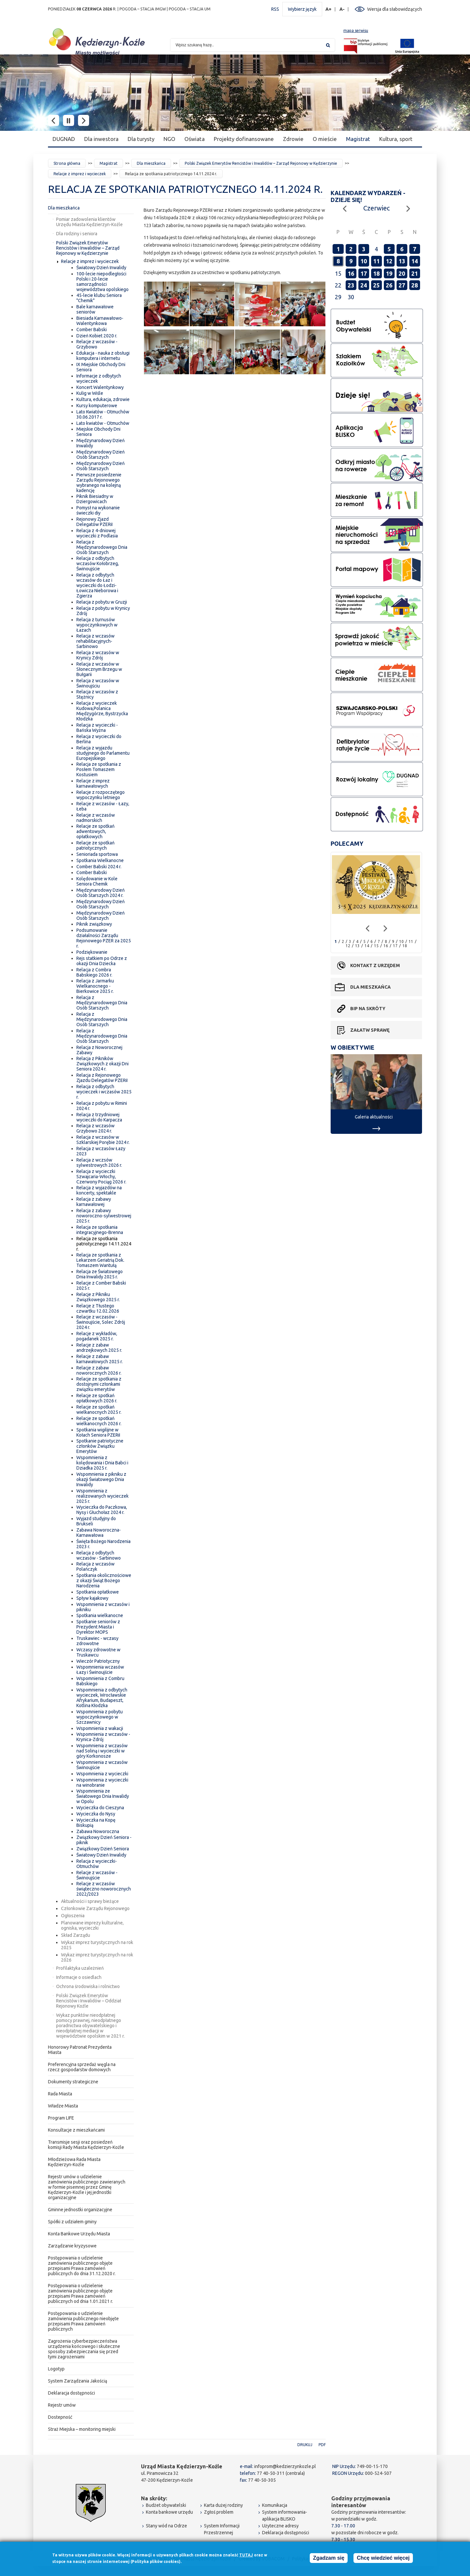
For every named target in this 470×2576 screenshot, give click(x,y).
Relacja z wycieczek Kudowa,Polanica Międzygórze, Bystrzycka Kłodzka (102, 711)
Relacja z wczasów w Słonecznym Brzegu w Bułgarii (99, 669)
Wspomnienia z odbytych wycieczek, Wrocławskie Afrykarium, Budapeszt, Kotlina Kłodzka (101, 1697)
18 (376, 273)
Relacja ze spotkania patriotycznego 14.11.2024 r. (103, 1244)
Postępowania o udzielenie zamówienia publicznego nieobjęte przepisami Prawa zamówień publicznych (83, 2321)
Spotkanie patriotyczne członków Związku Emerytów (99, 1446)
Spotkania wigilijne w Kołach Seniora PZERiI (98, 1432)
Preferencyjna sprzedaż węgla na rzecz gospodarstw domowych (82, 2067)
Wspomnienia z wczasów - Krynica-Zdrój (103, 1737)
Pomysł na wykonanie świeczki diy (98, 510)
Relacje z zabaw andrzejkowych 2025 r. (99, 1347)
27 (402, 285)
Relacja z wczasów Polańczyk (95, 1566)
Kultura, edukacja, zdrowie (103, 399)
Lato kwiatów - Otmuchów (102, 423)
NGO (169, 139)
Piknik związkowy (94, 924)
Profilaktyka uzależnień (80, 1968)
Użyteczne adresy (280, 2525)
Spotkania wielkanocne (99, 1615)
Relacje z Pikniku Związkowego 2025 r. (98, 1297)
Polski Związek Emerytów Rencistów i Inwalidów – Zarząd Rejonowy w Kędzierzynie (261, 163)
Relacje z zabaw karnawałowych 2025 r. (99, 1359)
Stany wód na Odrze (166, 2525)
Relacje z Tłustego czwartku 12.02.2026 (97, 1308)
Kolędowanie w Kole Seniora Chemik (97, 881)
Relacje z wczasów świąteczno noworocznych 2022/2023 (103, 1889)
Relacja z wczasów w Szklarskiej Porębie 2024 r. (103, 1139)
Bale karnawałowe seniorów (95, 309)
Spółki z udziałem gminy (72, 2221)
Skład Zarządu (75, 1935)
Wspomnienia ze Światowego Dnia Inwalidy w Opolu (102, 1796)
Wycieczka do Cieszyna (100, 1807)
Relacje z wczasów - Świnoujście (97, 1875)
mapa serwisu (355, 30)
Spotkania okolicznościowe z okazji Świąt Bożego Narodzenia (103, 1580)
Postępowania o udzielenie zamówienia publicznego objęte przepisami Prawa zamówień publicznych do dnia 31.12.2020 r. (82, 2265)
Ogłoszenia (73, 1915)
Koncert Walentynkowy (100, 387)
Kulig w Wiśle (89, 393)
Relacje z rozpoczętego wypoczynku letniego (100, 795)
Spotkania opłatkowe (97, 1592)
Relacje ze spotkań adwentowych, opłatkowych (95, 831)
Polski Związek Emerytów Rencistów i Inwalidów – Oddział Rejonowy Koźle (88, 2001)
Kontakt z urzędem (375, 965)
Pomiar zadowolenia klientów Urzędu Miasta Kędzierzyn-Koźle (89, 222)
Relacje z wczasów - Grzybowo (97, 344)
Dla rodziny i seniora (76, 233)
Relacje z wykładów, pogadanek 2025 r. (96, 1336)
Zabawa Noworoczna (97, 1831)
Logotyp (56, 2368)
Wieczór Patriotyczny (98, 1661)
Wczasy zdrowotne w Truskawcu (98, 1652)
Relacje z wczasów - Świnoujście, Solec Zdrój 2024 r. (100, 1322)
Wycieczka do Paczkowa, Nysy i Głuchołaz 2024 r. (101, 1509)
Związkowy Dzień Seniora (102, 1848)
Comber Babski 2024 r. (98, 866)
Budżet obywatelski (166, 2505)
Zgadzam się (328, 2558)
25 (376, 285)
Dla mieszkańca (151, 163)
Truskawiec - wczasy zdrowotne (97, 1641)
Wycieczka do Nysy (95, 1813)
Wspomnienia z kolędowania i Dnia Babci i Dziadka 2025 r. (102, 1463)
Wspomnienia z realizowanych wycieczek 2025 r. (102, 1496)
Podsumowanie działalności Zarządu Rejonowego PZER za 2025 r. (103, 938)
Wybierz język (302, 9)
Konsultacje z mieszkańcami (76, 2130)
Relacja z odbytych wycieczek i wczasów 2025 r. (104, 1092)
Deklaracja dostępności (71, 2393)
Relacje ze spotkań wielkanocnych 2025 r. (98, 1409)
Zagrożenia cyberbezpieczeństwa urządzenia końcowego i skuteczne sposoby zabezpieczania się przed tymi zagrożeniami (84, 2348)
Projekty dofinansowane (244, 139)
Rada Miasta (60, 2093)
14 (414, 261)
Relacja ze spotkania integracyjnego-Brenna (99, 1230)
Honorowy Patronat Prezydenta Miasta (80, 2049)
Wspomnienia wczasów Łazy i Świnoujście (100, 1669)
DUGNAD (64, 139)
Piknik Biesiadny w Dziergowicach (94, 499)
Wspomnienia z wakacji (99, 1728)
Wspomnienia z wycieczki (102, 1773)
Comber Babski (91, 329)
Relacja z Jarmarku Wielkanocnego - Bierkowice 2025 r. (95, 986)
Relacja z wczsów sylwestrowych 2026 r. (99, 1162)
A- (342, 9)
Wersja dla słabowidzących (394, 9)
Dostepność (60, 2417)
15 (376, 946)
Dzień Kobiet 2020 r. (96, 335)
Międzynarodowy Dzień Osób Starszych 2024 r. (100, 892)
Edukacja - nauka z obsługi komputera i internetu (103, 355)
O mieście (325, 139)
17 (363, 273)
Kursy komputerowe (96, 405)
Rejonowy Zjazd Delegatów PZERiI (94, 522)
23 (351, 285)
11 (376, 261)
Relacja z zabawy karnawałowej (93, 1201)
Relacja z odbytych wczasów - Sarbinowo (98, 1555)
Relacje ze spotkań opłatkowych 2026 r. (96, 1398)
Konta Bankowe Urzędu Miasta (79, 2233)
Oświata (194, 139)
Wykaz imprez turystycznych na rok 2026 (97, 1957)
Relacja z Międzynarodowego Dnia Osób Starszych (101, 547)
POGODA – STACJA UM (190, 9)
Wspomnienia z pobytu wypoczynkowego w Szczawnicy (99, 1717)
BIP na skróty (367, 1008)
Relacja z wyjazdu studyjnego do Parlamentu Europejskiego (103, 753)
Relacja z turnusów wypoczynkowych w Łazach (97, 625)
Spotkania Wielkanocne (100, 860)
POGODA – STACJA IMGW (142, 9)
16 (351, 273)
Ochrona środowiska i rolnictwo (88, 1986)
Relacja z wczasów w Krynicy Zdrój (97, 655)
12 (389, 261)
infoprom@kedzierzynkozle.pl (285, 2466)
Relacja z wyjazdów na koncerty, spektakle (99, 1190)
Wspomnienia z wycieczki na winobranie (102, 1782)
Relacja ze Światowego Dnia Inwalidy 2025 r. (99, 1274)
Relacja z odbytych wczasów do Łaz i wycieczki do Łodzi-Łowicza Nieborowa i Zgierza (97, 585)
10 (363, 261)
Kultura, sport (396, 139)
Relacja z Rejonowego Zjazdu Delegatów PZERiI (102, 1077)
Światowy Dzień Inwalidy (101, 267)
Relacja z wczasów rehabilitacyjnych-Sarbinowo (95, 641)
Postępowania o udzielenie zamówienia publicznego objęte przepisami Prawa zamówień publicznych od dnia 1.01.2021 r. (80, 2293)
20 (402, 273)
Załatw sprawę (369, 1030)
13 (402, 261)
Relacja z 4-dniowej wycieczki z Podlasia (97, 533)
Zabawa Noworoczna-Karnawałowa (98, 1532)
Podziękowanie (91, 952)
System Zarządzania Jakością (77, 2380)
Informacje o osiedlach (79, 1977)
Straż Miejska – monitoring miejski (82, 2429)
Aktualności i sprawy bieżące (90, 1901)
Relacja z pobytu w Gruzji (101, 602)
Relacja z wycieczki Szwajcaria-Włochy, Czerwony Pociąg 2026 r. (101, 1176)
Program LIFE (61, 2118)
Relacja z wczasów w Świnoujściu (97, 683)
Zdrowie (293, 139)
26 (389, 285)
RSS (275, 9)
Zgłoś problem (218, 2512)
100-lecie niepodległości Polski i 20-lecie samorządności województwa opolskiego (102, 281)
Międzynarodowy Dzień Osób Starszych (100, 454)
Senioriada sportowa (97, 854)
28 (414, 285)
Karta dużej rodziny (223, 2505)
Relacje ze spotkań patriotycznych (95, 845)
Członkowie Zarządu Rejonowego (95, 1908)
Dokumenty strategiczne (73, 2081)
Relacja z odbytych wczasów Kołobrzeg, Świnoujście (97, 563)
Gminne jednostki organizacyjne (80, 2209)
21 (414, 273)
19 (389, 273)
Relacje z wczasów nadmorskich (95, 817)
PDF (322, 2445)
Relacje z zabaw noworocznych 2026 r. (98, 1370)
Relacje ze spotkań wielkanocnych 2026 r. (98, 1421)
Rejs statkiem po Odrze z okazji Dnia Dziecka (101, 961)
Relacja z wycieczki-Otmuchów (96, 1864)
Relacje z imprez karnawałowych (93, 783)
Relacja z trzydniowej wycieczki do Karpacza (99, 1117)
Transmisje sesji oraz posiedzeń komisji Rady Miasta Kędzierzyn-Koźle (86, 2144)
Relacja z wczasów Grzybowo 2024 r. (95, 1128)
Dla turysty (141, 139)
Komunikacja (274, 2505)
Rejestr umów (62, 2405)
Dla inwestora (101, 139)
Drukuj (304, 2445)
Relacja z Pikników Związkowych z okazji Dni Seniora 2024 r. (102, 1064)
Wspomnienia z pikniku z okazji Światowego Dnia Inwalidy (101, 1479)
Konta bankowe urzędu (169, 2512)
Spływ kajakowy (92, 1598)
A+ (328, 9)
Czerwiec (376, 208)
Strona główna (67, 163)
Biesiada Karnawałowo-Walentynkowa (99, 321)
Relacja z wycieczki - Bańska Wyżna (97, 727)
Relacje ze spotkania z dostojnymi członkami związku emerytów (98, 1384)
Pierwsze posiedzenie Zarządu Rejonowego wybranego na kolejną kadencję (98, 482)
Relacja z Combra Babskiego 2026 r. (94, 972)
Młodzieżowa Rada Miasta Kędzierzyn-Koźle (74, 2162)
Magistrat (358, 139)
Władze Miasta (63, 2105)
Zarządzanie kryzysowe (72, 2245)
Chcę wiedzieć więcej (383, 2558)
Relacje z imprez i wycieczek (80, 174)
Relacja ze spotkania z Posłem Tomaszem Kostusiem (98, 769)
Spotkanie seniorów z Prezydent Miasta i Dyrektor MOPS (98, 1627)
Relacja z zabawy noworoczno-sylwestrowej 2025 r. (103, 1216)
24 (363, 285)
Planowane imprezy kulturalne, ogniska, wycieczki (92, 1925)
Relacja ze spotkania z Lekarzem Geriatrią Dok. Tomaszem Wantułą (100, 1260)
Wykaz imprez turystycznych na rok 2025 (97, 1945)
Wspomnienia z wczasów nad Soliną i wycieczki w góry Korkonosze (102, 1751)
